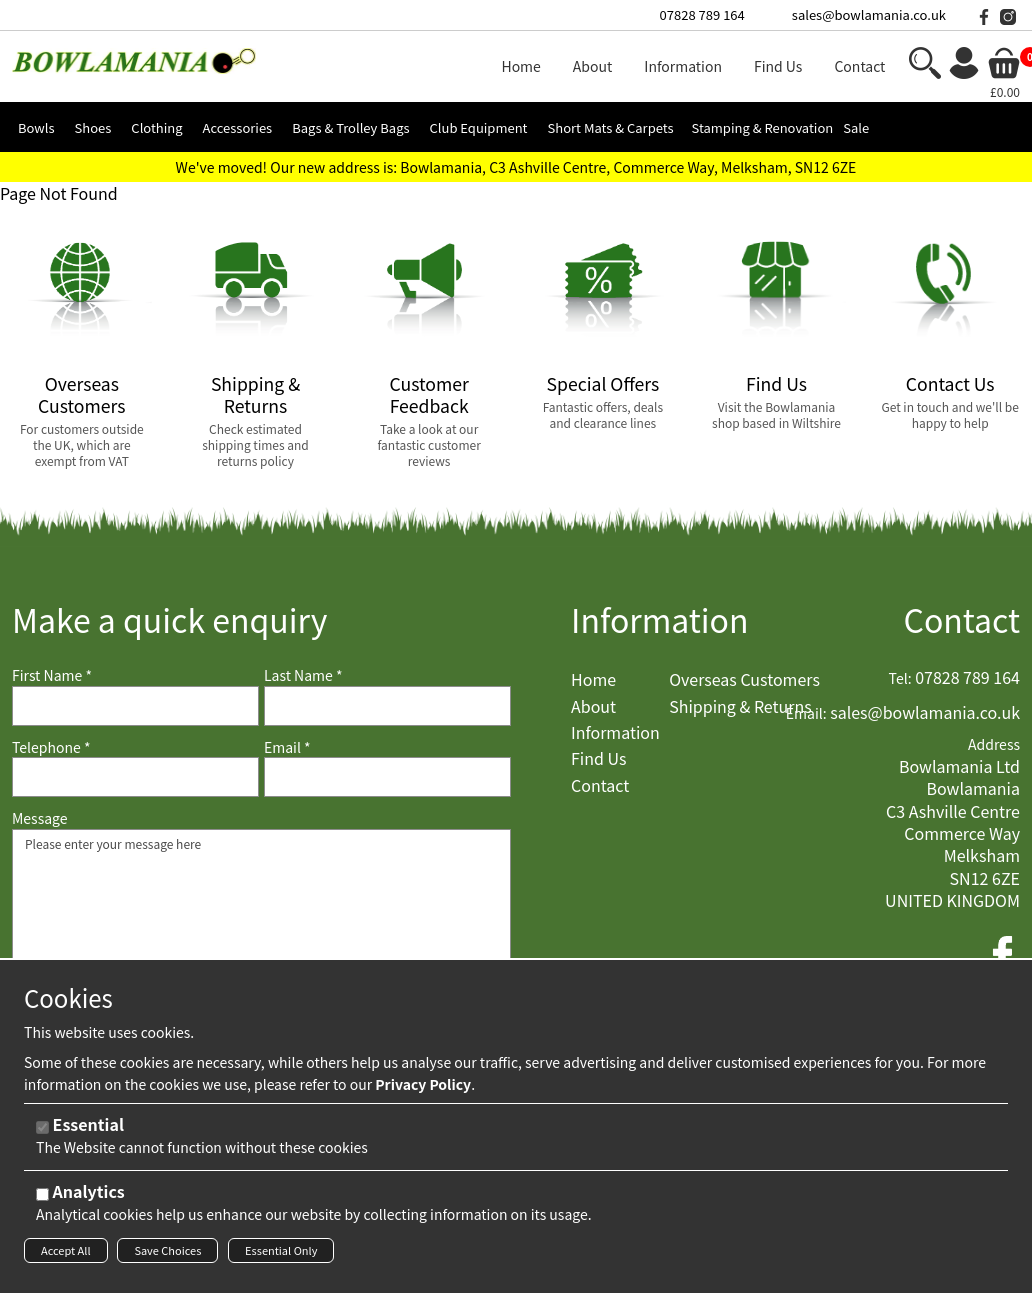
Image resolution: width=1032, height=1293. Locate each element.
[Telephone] (135, 777)
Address (994, 744)
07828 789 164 (702, 14)
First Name (52, 675)
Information (660, 619)
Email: (806, 713)
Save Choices (167, 1256)
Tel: (900, 678)
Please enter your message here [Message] (261, 929)
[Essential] (42, 1133)
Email (287, 747)
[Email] (387, 777)
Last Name (303, 675)
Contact (961, 619)
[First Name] (135, 706)
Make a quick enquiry (169, 619)
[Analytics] (42, 1200)
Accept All (66, 1256)
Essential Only (281, 1256)
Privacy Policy (423, 1090)
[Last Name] (387, 706)
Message (40, 818)
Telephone (51, 747)
